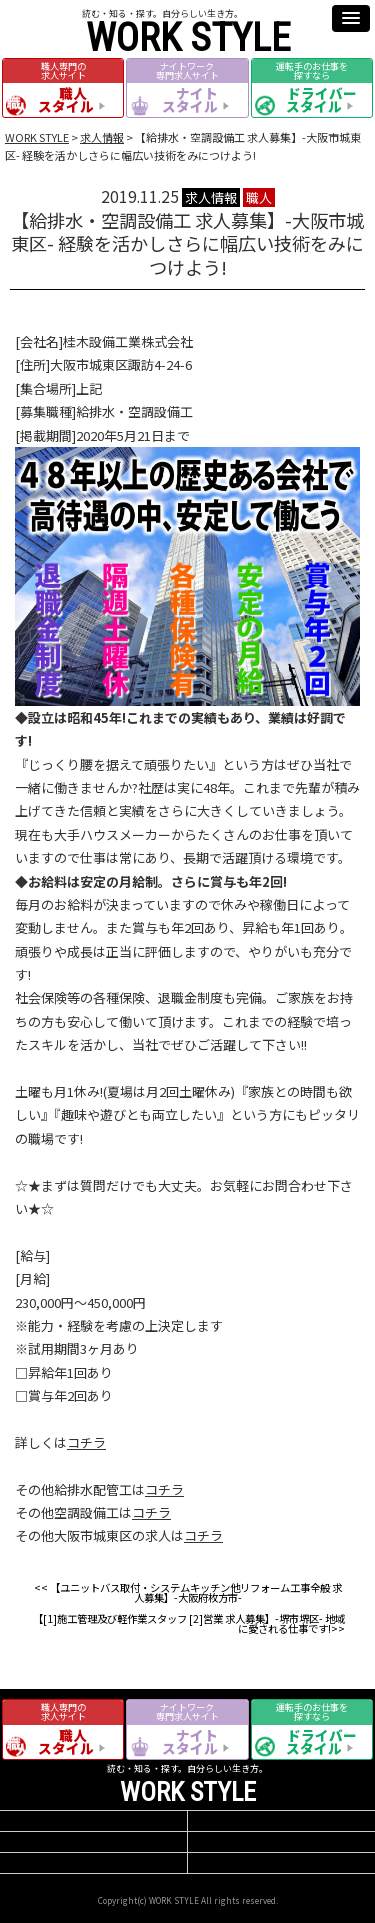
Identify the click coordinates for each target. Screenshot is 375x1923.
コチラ (86, 1442)
